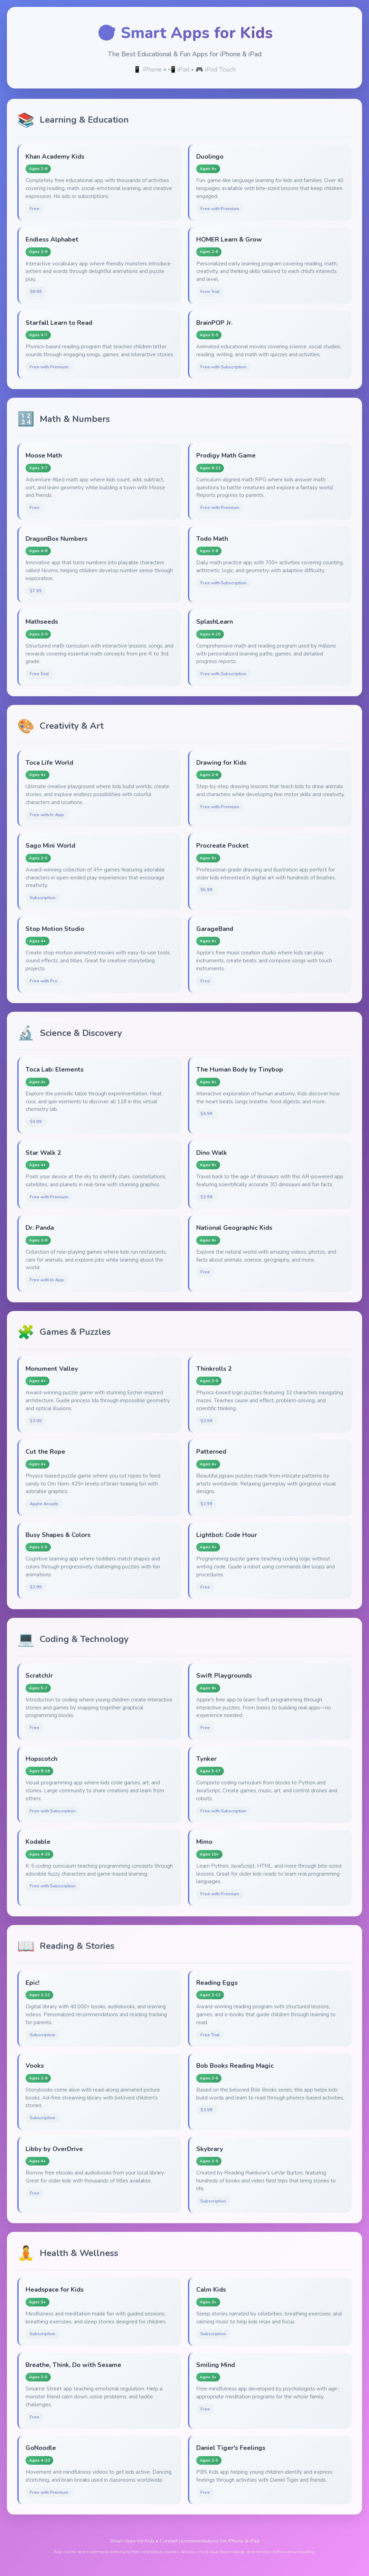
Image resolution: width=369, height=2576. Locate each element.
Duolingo (210, 156)
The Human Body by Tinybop (239, 1069)
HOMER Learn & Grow (229, 239)
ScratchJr (39, 1675)
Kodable (38, 1841)
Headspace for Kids (55, 2289)
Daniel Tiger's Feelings (230, 2447)
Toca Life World (49, 762)
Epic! (32, 1982)
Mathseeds (42, 621)
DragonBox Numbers (56, 538)
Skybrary (209, 2148)
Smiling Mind (215, 2364)
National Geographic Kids (234, 1227)
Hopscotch (41, 1758)
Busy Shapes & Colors (58, 1534)
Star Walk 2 (43, 1152)
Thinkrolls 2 (214, 1368)
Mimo (204, 1841)
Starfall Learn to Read (59, 322)
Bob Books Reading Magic (235, 2065)
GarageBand (214, 928)
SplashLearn (214, 621)
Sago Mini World (50, 845)
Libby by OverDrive (54, 2148)
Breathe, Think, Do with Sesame (73, 2364)
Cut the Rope (45, 1451)
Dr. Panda (40, 1227)
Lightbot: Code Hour (226, 1534)
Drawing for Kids (221, 762)
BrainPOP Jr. (214, 322)
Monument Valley (52, 1368)
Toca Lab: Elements (55, 1069)
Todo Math (212, 538)
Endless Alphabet (52, 239)
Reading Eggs (217, 1982)
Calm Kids (211, 2289)
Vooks (35, 2065)
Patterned (211, 1451)
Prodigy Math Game (226, 455)
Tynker (206, 1758)
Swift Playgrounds (224, 1675)
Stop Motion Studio (55, 928)
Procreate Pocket (222, 845)
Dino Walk (211, 1152)
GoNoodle (41, 2447)
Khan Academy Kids (55, 156)
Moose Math (44, 455)
